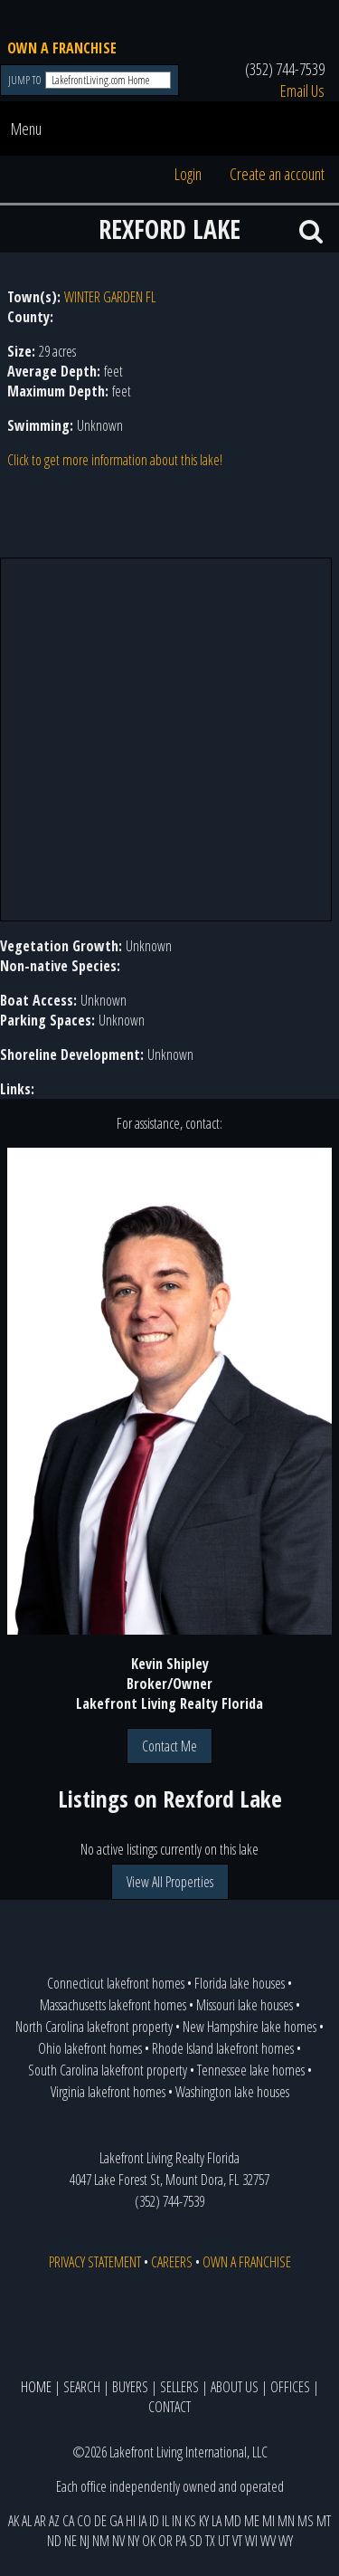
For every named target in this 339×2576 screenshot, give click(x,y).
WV (268, 2541)
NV (118, 2541)
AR (40, 2521)
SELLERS (179, 2387)
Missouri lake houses (244, 2005)
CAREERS (172, 2262)
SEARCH (81, 2387)
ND (54, 2541)
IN (177, 2521)
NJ (84, 2541)
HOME (36, 2387)
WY (285, 2541)
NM (100, 2541)
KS (190, 2521)
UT (224, 2541)
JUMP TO (25, 80)
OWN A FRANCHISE (62, 48)
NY (133, 2541)
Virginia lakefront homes (108, 2092)
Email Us (302, 90)
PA (180, 2541)
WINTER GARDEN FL (109, 297)
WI (251, 2541)
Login (188, 174)
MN (286, 2521)
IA (142, 2521)
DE (100, 2521)
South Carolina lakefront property (107, 2070)
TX (210, 2541)
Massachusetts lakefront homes (113, 2005)
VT (237, 2541)
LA (216, 2521)
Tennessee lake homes (251, 2070)
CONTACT (169, 2407)
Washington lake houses (232, 2092)
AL (27, 2521)
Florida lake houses (239, 1983)
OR (165, 2541)
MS (305, 2521)
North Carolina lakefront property (94, 2027)
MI (268, 2521)
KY (204, 2521)
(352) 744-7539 (285, 69)
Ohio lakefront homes (90, 2048)
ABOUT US (235, 2387)
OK (148, 2541)
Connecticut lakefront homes (115, 1983)
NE (70, 2541)
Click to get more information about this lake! (114, 460)
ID (154, 2521)
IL (165, 2521)
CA (68, 2521)
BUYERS (130, 2387)
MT (323, 2521)
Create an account (277, 174)
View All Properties (170, 1882)
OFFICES (290, 2387)
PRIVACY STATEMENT (95, 2262)
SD (195, 2541)
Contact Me (169, 1746)
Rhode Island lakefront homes (223, 2048)
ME (251, 2521)
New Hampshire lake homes (249, 2027)
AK (13, 2521)
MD (232, 2521)
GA (116, 2521)
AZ (54, 2521)
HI (131, 2521)
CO (84, 2521)
